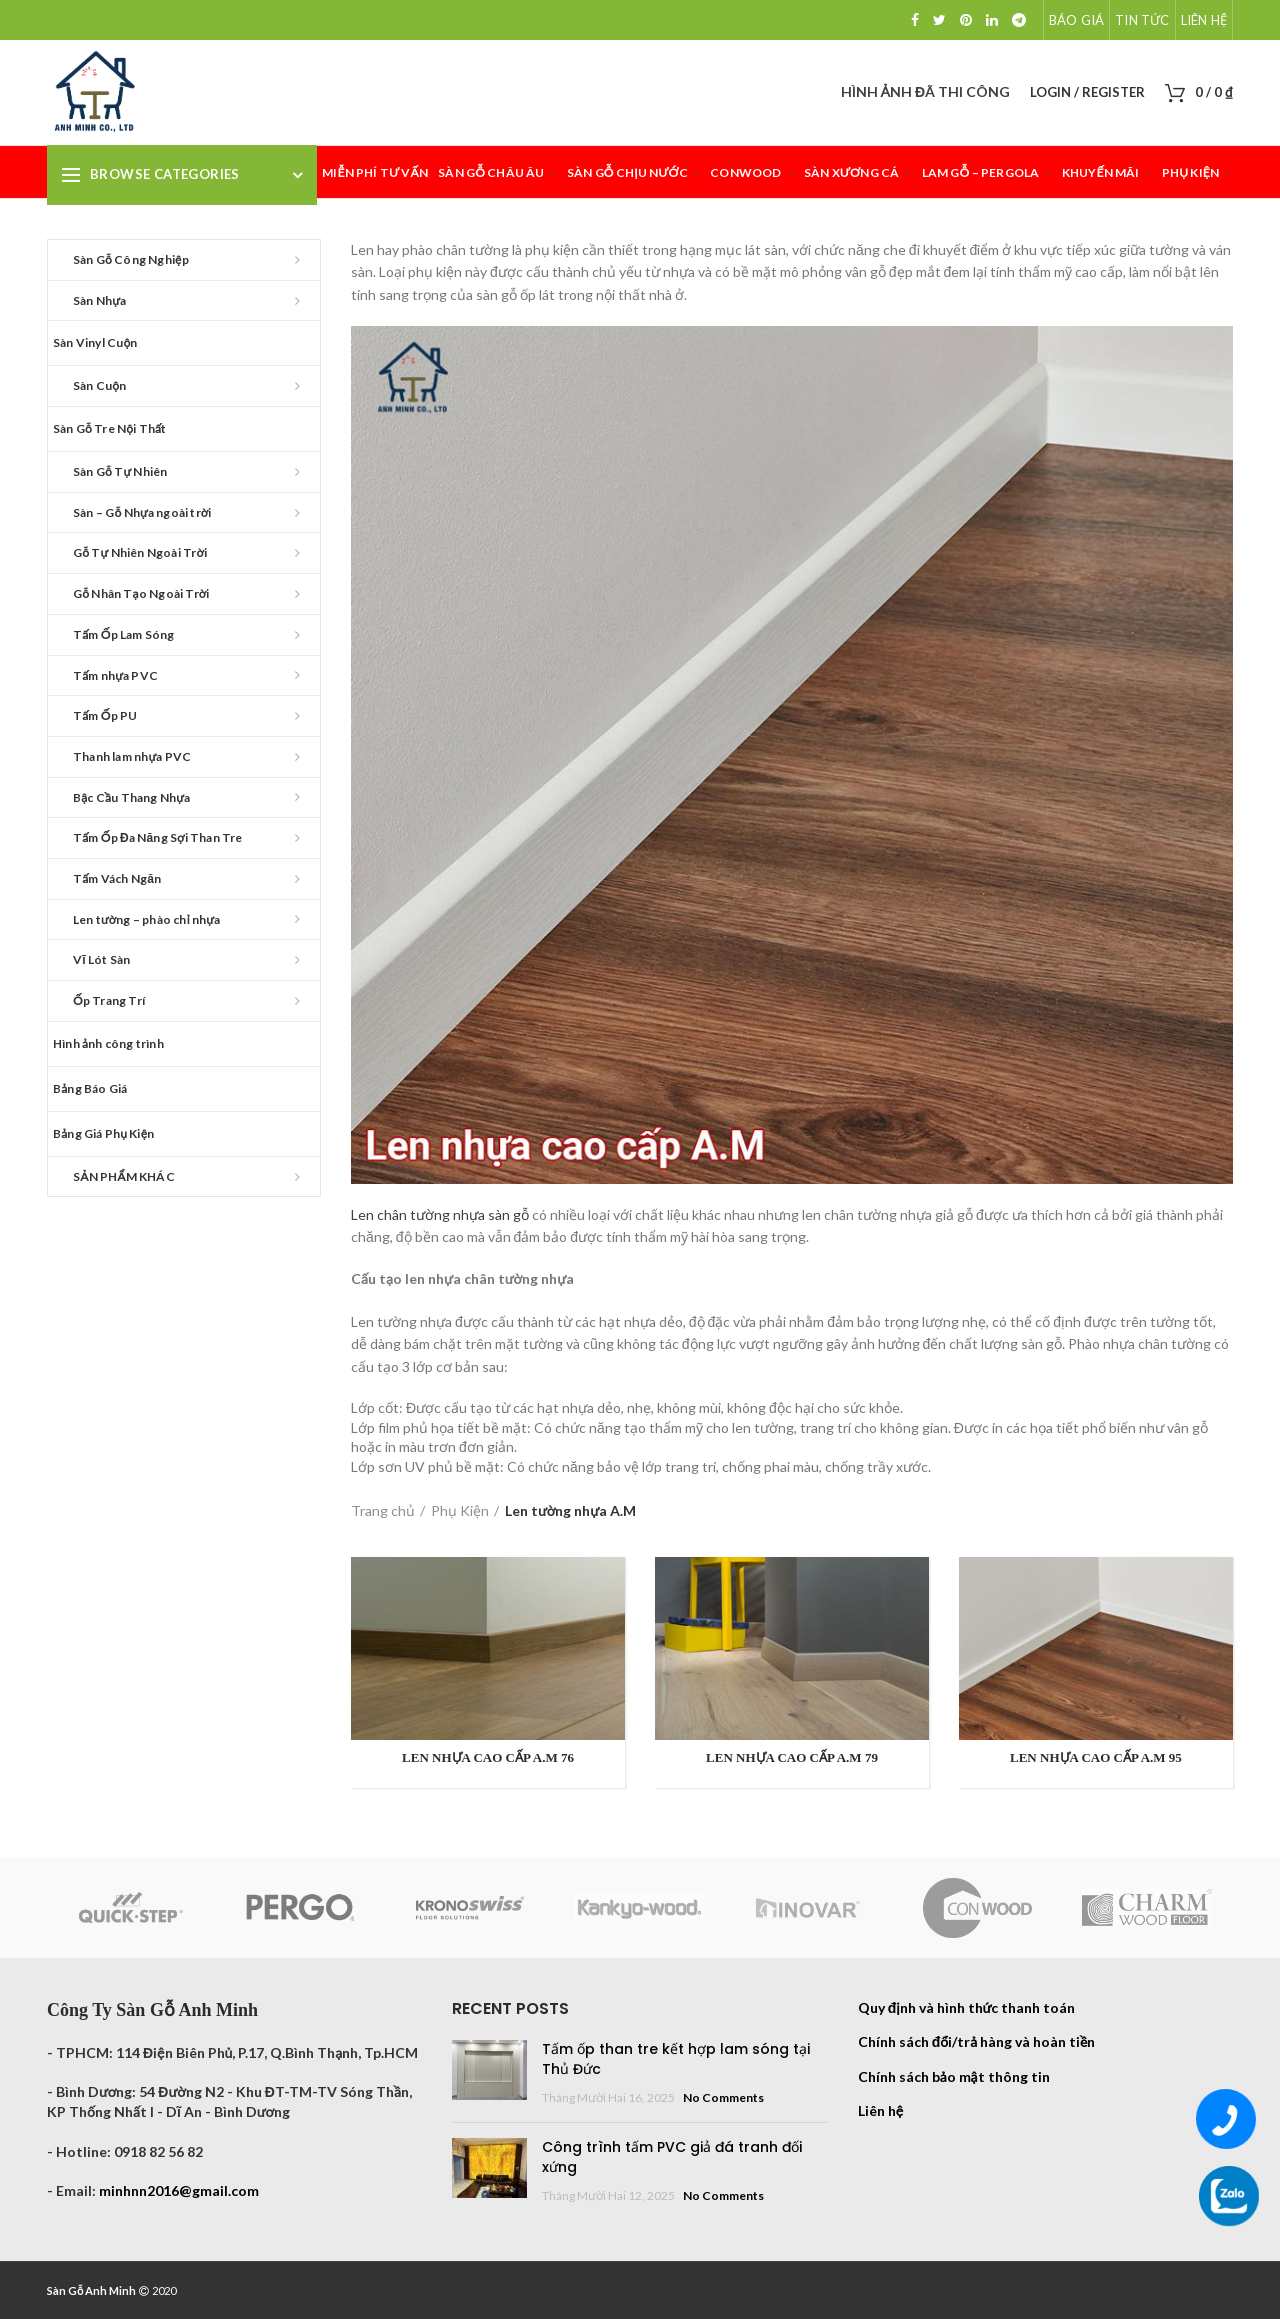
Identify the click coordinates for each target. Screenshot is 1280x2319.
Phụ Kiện (460, 1510)
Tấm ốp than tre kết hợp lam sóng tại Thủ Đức (676, 2059)
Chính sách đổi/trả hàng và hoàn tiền (977, 2041)
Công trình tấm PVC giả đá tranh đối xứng (672, 2157)
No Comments (723, 2097)
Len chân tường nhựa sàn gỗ (440, 1214)
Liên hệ (880, 2110)
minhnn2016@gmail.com (179, 2190)
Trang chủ (383, 1510)
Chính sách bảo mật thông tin (954, 2076)
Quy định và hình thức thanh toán (967, 2007)
